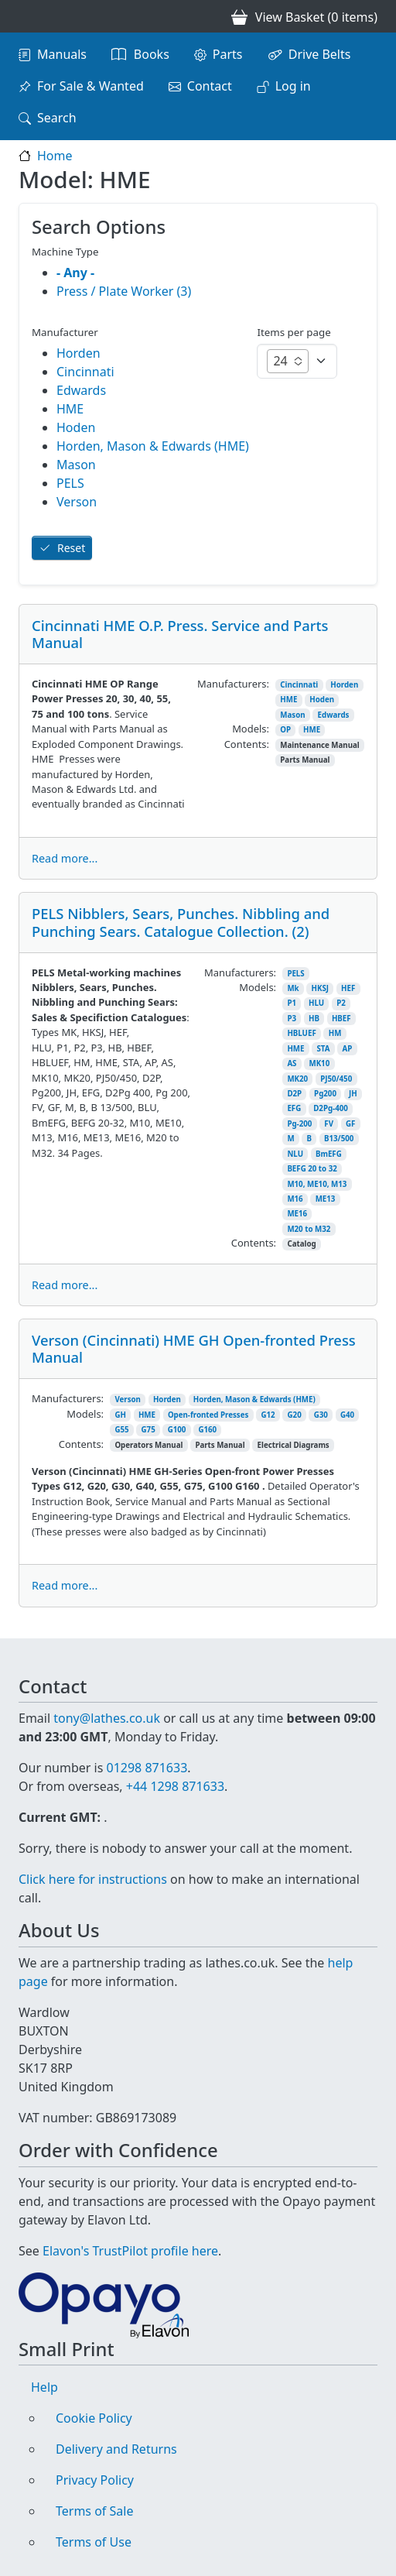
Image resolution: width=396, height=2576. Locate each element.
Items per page (293, 332)
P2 (341, 1003)
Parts (228, 54)
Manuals (62, 54)
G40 (347, 1415)
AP (347, 1049)
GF (350, 1124)
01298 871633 (146, 1767)
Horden (344, 685)
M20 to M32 (308, 1229)
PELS (295, 974)
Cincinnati (299, 685)
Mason (292, 715)
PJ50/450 (336, 1079)
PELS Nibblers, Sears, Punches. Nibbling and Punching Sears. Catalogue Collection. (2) (180, 922)
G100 (177, 1430)
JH (353, 1094)
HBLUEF (301, 1033)
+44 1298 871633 (175, 1786)
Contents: (246, 744)
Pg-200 (299, 1124)
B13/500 (338, 1139)
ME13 (326, 1199)
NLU (295, 1154)
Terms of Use (93, 2541)
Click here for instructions (93, 1879)
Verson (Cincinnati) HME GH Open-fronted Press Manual (194, 1348)
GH (119, 1415)
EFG (294, 1108)
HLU (316, 1003)
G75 (148, 1430)
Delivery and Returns (116, 2449)
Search (57, 117)
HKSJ (320, 988)
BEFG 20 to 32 (311, 1169)
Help (44, 2387)
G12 (268, 1415)
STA (322, 1049)
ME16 (297, 1214)
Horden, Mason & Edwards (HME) (254, 1399)
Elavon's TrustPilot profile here (130, 2250)
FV (328, 1124)
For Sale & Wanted (90, 85)
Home (55, 155)
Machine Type (65, 252)
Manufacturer (65, 332)
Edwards (334, 715)
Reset (71, 547)
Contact (209, 85)
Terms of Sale (94, 2510)
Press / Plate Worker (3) (123, 291)
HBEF (341, 1019)
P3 (291, 1019)
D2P (294, 1094)
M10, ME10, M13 (316, 1184)
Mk (293, 988)
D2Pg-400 (330, 1108)
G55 (121, 1430)
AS (291, 1063)
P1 (291, 1003)
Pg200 (325, 1094)
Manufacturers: (233, 684)
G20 (295, 1415)
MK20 (297, 1079)
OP (285, 730)
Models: (250, 729)
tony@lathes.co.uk (106, 1718)
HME (288, 700)
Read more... (64, 858)
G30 (321, 1415)
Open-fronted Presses (208, 1415)
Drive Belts (319, 54)
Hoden (321, 700)
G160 (207, 1430)
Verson (127, 1399)
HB (314, 1019)
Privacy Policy (95, 2480)
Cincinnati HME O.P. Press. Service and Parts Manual (180, 634)
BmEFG (329, 1154)
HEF (348, 988)
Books (151, 54)
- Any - (75, 272)
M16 (294, 1199)
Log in (293, 85)
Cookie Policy (94, 2418)
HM (335, 1033)
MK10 (319, 1063)
